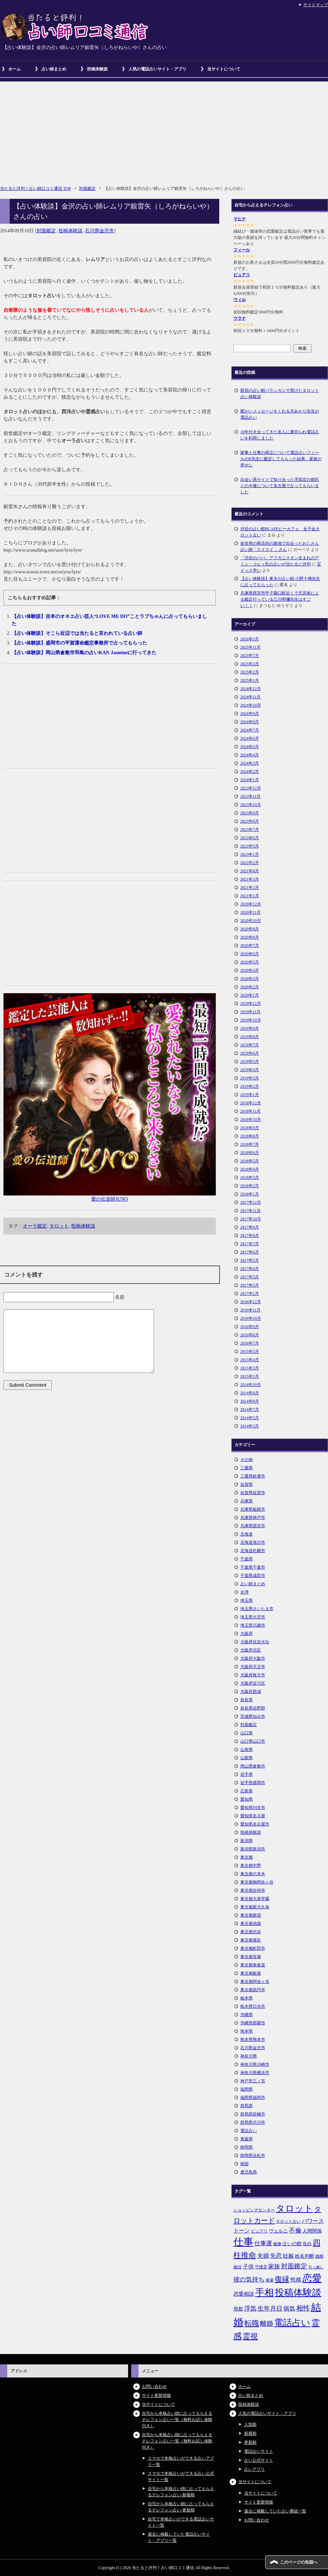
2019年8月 (249, 1036)
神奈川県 (248, 2056)
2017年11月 (250, 1210)
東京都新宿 (250, 1915)
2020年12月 (250, 904)
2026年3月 (249, 639)
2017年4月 (249, 1268)
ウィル (239, 299)
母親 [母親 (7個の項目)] (238, 2309)
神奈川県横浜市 (254, 2072)
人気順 (250, 2424)
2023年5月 (249, 846)
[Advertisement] (164, 129)
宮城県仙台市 (252, 1716)
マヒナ (239, 218)
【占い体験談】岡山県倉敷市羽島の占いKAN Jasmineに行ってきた (84, 652)
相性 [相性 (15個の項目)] (303, 2308)
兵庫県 (246, 1501)
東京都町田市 (252, 1948)
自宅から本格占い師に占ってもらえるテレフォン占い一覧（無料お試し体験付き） (177, 2419)
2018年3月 (249, 1177)
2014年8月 (249, 1401)
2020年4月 (249, 970)
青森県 (246, 2139)
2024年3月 (249, 763)
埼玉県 (246, 1600)
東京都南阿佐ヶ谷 (256, 1882)
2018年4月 (249, 1169)
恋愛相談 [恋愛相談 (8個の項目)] (243, 2294)
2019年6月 (249, 1053)
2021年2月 (249, 887)
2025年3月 (249, 663)
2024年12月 (250, 688)
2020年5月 (249, 962)
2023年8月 (249, 821)
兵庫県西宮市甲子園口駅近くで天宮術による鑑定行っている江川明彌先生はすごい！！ (279, 599)
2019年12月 (250, 1003)
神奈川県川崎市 (254, 2064)
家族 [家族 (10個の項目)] (274, 2266)
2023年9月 (249, 813)
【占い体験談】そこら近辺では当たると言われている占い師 (77, 633)
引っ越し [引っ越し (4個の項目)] (316, 2267)
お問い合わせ (154, 2386)
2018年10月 (250, 1119)
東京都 (246, 1857)
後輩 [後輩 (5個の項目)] (270, 2280)
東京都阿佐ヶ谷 (254, 1981)
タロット (59, 1226)
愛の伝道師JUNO (109, 1199)
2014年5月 (249, 1417)
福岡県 (246, 2089)
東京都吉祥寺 (252, 1890)
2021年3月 (249, 879)
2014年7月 (249, 1409)
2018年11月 (250, 1111)
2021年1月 (249, 895)
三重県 (246, 1467)
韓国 (244, 2163)
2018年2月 (249, 1185)
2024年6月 (249, 738)
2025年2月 (249, 672)
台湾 (244, 1592)
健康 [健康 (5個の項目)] (277, 2243)
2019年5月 (249, 1061)
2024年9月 (249, 713)
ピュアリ (241, 274)
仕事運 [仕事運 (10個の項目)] (263, 2243)
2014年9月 (249, 1393)
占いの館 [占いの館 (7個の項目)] (292, 2243)
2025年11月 (250, 647)
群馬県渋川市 (252, 2122)
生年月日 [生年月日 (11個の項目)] (270, 2308)
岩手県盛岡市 (252, 1782)
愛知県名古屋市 (254, 1824)
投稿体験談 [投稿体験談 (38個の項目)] (298, 2292)
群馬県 (246, 2105)
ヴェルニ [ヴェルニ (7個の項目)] (278, 2231)
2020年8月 (249, 937)
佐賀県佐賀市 (252, 1492)
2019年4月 (249, 1069)
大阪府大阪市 (252, 1658)
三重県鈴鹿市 (252, 1476)
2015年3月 (249, 1368)
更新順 (250, 2442)
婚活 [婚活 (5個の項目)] (237, 2267)
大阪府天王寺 (252, 1666)
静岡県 (246, 2147)
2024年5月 (249, 746)
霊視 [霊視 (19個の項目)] (250, 2336)
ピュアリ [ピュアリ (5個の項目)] (259, 2231)
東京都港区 (250, 1940)
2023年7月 (249, 829)
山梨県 (246, 1757)
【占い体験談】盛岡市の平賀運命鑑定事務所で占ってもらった (79, 643)
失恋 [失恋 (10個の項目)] (276, 2256)
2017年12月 (250, 1202)
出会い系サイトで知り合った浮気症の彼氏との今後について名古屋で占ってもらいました (279, 485)
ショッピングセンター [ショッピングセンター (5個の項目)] (254, 2210)
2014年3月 (249, 1426)
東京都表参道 (252, 1965)
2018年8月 (249, 1136)
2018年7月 (249, 1144)
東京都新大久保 (254, 1907)
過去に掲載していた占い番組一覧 (275, 2511)
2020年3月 (249, 978)
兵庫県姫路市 (252, 1509)
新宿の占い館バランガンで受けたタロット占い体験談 (279, 393)
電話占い (248, 2130)
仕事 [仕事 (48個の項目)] (243, 2242)
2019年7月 (249, 1045)
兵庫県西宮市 (252, 1525)
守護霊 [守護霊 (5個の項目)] (261, 2267)
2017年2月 (249, 1285)
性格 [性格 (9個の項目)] (295, 2280)
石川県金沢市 (99, 230)
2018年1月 (249, 1194)
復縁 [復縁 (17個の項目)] (282, 2279)
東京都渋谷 (250, 1931)
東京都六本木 (252, 1873)
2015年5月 (249, 1351)
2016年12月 (250, 1301)
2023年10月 (250, 804)
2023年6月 (249, 837)
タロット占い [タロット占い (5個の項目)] (288, 2221)
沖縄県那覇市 (252, 2023)
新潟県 (246, 1840)
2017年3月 (249, 1277)
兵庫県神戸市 (252, 1517)
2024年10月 (250, 705)
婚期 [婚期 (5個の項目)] (319, 2256)
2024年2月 (249, 771)
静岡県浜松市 (252, 2155)
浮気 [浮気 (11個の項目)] (250, 2308)
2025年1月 (249, 680)
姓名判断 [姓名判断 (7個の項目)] (304, 2256)
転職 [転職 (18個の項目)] (251, 2323)
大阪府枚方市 (252, 1675)
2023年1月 (249, 854)
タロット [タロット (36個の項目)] (294, 2208)
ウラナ (239, 318)
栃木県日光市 (252, 2006)
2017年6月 (249, 1252)
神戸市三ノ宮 (252, 2081)
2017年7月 (249, 1243)
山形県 (246, 1749)
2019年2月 (249, 1086)
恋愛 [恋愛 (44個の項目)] (312, 2278)
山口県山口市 (252, 1741)
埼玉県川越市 (252, 1625)
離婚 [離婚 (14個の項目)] (266, 2323)
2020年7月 (249, 945)
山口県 (246, 1733)
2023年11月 (250, 796)
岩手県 (246, 1774)
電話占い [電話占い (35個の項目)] (292, 2323)
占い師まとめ (53, 69)
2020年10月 (250, 920)
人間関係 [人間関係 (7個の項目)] (312, 2231)
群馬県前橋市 (252, 2114)
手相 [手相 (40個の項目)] (264, 2292)
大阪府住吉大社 (254, 1641)
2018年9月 (249, 1127)
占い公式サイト (258, 2460)
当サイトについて (223, 69)
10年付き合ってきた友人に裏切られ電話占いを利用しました (279, 434)
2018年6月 (249, 1152)
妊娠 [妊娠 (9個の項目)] (288, 2256)
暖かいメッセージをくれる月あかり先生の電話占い (279, 414)
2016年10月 (250, 1318)
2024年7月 (249, 730)
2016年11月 (250, 1310)
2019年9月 (249, 1028)
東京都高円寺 (252, 1989)
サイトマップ (315, 4)
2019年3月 (249, 1078)
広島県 (246, 1791)
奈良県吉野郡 (252, 1708)
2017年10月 (250, 1219)
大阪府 (246, 1633)
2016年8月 (249, 1335)
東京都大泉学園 (254, 1898)
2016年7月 (249, 1343)
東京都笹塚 (250, 1956)
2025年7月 (249, 655)
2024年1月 (249, 779)
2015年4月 (249, 1359)
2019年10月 (250, 1020)
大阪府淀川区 (252, 1683)
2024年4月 (249, 755)
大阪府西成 (250, 1691)
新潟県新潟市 (252, 1849)
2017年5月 (249, 1260)
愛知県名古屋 (252, 1815)
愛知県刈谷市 (252, 1807)
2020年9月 (249, 929)
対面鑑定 (46, 230)
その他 (246, 1459)
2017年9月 (249, 1227)
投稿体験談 (97, 69)
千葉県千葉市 (252, 1567)
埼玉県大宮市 (252, 1617)
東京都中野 (250, 1865)
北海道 (246, 1534)
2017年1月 (249, 1293)
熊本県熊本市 (252, 2039)
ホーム (14, 69)
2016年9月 (249, 1326)
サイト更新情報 (156, 2395)
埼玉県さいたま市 (256, 1608)
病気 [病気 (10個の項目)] (289, 2308)
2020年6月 (249, 953)
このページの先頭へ (298, 2562)
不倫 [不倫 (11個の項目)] (295, 2230)
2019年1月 (249, 1094)
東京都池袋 (250, 1923)
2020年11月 (250, 912)
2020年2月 (249, 987)
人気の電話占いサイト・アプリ (157, 69)
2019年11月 (250, 1011)
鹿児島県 (248, 2172)
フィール (241, 250)
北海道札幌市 (252, 1550)
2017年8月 (249, 1235)
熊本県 (246, 2031)
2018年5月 (249, 1161)
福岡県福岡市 (252, 2097)
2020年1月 (249, 995)
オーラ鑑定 (35, 1226)
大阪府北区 (250, 1650)
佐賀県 (246, 1484)
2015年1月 (249, 1376)
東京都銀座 (250, 1973)
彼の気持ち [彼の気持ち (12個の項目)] (248, 2279)
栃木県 (246, 1998)
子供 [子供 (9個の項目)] (248, 2266)
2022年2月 (249, 862)
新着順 (250, 2433)
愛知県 (246, 1799)
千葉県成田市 (252, 1575)
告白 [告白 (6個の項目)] (307, 2243)
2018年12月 (250, 1103)
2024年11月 (250, 697)
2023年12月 (250, 788)
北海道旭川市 (252, 1542)
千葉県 (246, 1559)
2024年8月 (249, 721)
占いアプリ (254, 2469)
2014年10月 (250, 1384)
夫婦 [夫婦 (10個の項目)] (263, 2256)
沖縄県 (246, 2014)
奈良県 (246, 1699)
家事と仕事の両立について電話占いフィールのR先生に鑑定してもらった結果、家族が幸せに (281, 458)
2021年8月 (249, 871)
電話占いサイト (258, 2451)
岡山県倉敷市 (252, 1766)
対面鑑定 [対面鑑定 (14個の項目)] (294, 2266)
